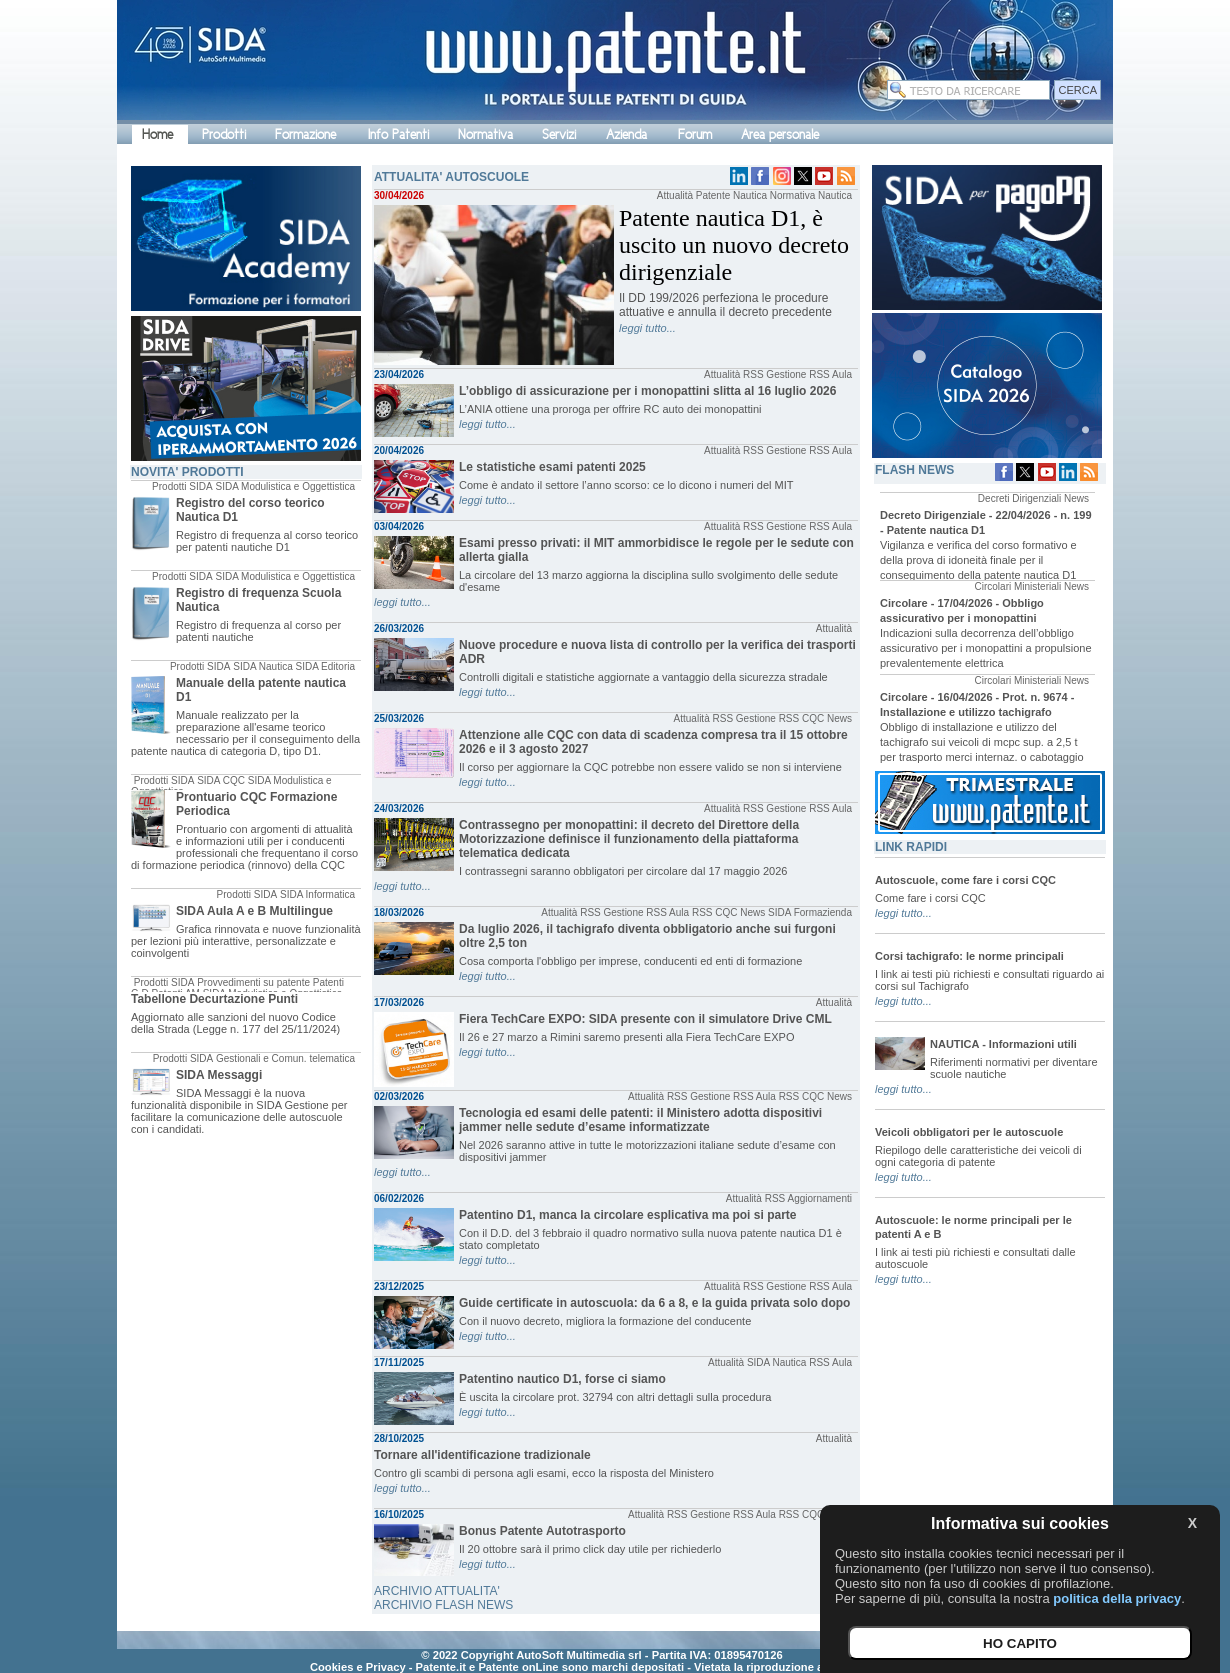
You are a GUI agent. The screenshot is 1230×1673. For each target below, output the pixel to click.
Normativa (485, 134)
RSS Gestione (774, 374)
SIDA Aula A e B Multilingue (254, 911)
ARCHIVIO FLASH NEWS (443, 1605)
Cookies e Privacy (358, 1667)
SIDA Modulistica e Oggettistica (285, 486)
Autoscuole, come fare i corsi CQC (965, 880)
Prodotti (224, 134)
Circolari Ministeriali (1018, 586)
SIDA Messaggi (219, 1075)
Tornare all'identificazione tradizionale (482, 1455)
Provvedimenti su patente (253, 982)
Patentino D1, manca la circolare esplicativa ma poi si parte (627, 1215)
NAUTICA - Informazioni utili (1003, 1044)
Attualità (675, 195)
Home (157, 134)
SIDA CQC (221, 780)
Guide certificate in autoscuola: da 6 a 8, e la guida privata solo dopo (654, 1303)
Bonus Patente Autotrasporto (542, 1531)
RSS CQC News (815, 718)
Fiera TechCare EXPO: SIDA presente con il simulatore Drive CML (645, 1019)
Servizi (559, 134)
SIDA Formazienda (810, 912)
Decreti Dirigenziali (1019, 498)
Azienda (626, 134)
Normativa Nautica (811, 195)
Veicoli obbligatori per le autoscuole (969, 1132)
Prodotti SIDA (182, 486)
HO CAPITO (1020, 1643)
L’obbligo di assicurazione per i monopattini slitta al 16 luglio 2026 (647, 391)
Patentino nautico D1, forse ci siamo (562, 1379)
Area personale (780, 134)
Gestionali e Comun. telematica (285, 1058)
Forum (695, 134)
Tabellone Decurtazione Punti (214, 999)
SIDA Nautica (262, 666)
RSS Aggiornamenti (808, 1198)
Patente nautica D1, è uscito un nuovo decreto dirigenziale (734, 245)
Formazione (305, 134)
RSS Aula (830, 374)
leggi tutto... (647, 328)
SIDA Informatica (317, 894)
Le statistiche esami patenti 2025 (552, 467)
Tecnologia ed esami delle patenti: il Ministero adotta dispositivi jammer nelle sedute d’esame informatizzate (640, 1120)
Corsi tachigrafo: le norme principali (969, 956)
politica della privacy (1117, 1598)
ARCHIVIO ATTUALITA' (437, 1591)
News (1076, 498)
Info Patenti (398, 134)
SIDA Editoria (325, 666)
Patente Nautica (731, 195)
